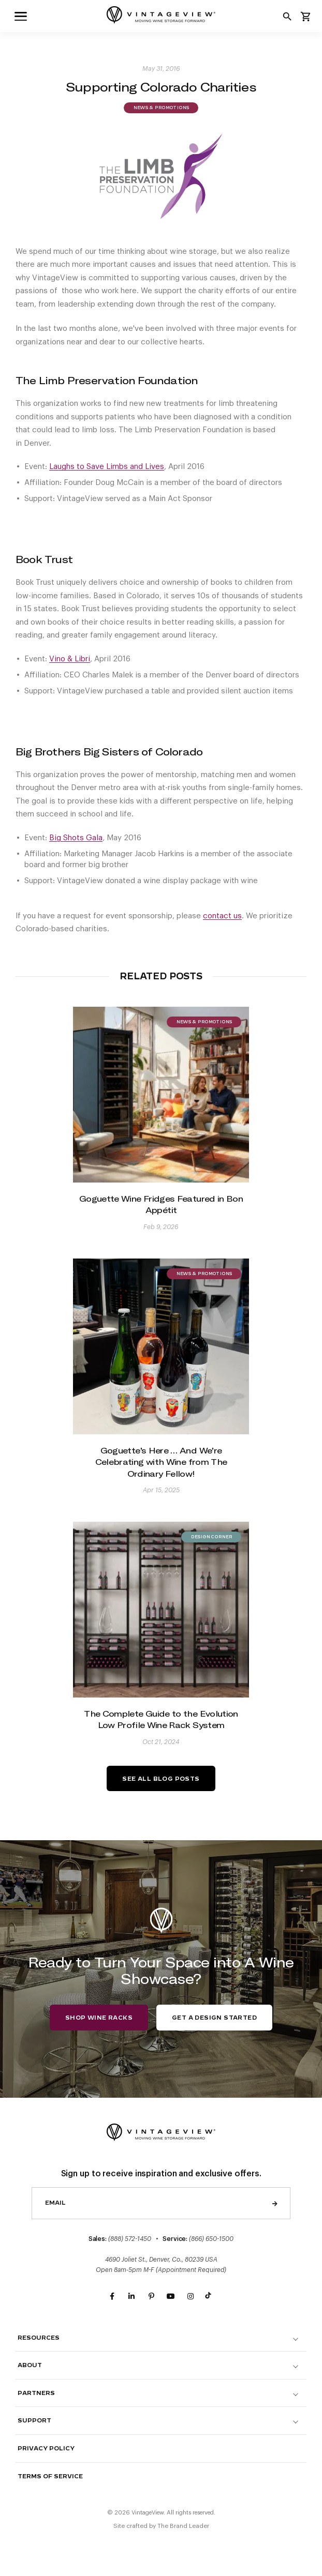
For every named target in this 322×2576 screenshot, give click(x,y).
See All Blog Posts (160, 1779)
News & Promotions (161, 108)
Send (274, 2203)
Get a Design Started (214, 2018)
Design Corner (211, 1537)
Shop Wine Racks (99, 2018)
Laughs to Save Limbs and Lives (106, 467)
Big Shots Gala (76, 838)
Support (34, 2420)
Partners (36, 2393)
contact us (222, 916)
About (30, 2365)
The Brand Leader (183, 2526)
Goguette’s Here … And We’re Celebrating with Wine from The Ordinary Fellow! (161, 1462)
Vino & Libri (69, 659)
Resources (39, 2338)
